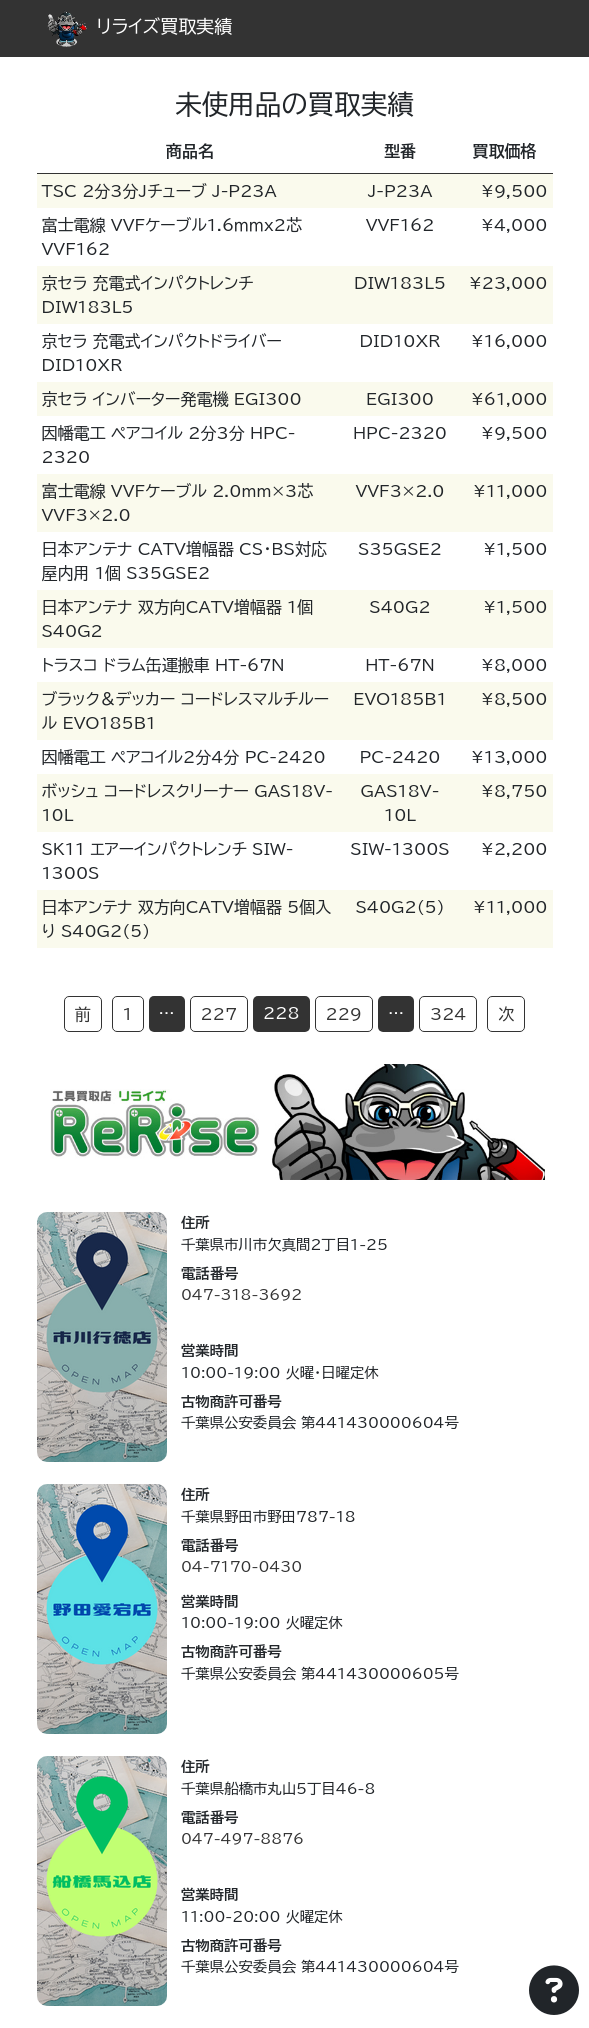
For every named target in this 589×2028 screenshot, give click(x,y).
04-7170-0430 (241, 1566)
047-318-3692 (241, 1294)
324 (448, 1014)
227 (219, 1014)
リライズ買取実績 (140, 26)
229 (344, 1014)
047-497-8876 (242, 1838)
